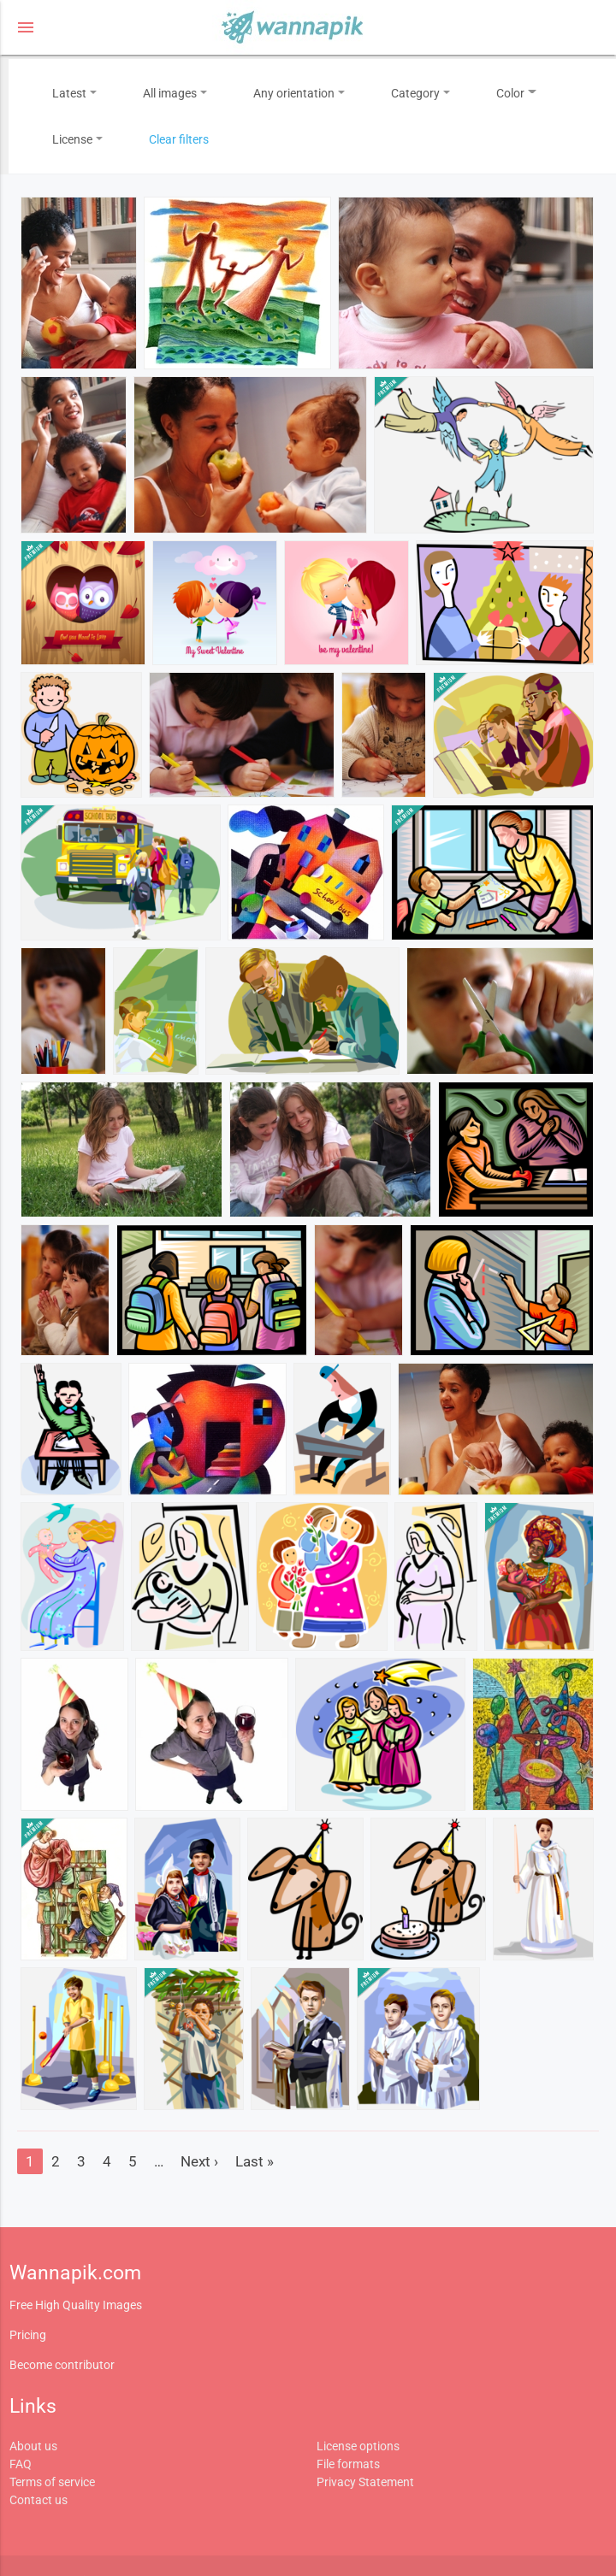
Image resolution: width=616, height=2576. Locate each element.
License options (358, 2446)
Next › (199, 2161)
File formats (348, 2464)
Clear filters (179, 139)
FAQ (20, 2464)
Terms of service (52, 2482)
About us (33, 2446)
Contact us (38, 2500)
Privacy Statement (365, 2482)
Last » (254, 2161)
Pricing (27, 2335)
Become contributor (62, 2365)
